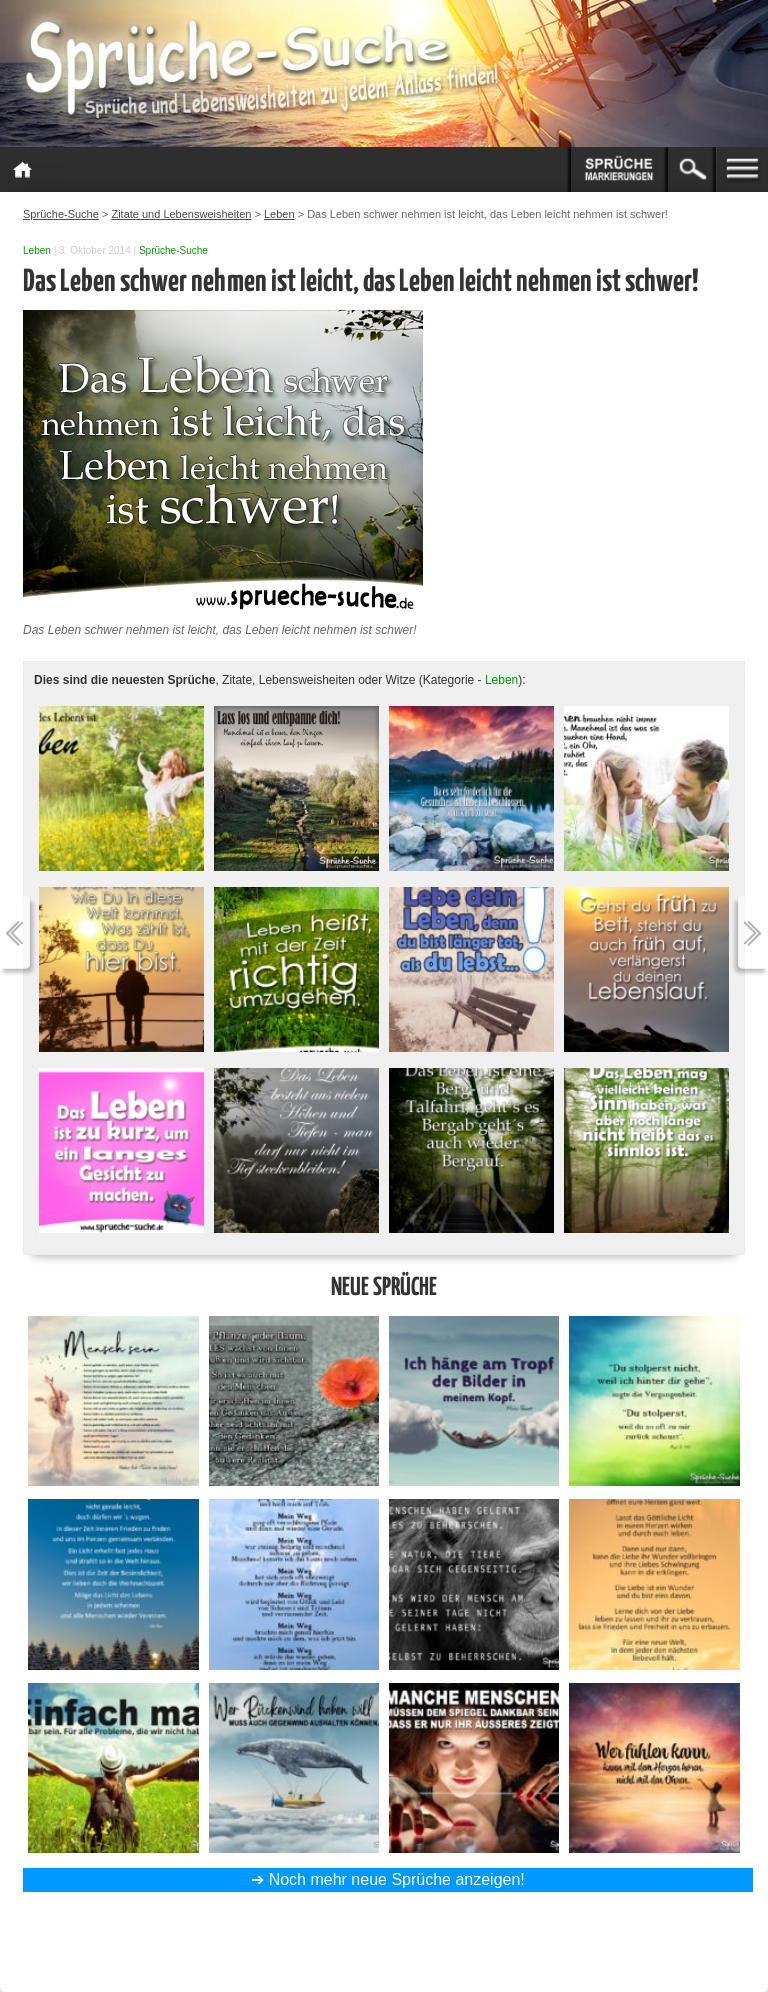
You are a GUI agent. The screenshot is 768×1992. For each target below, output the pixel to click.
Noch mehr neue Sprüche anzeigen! (397, 1879)
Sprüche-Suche (173, 250)
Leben (37, 250)
